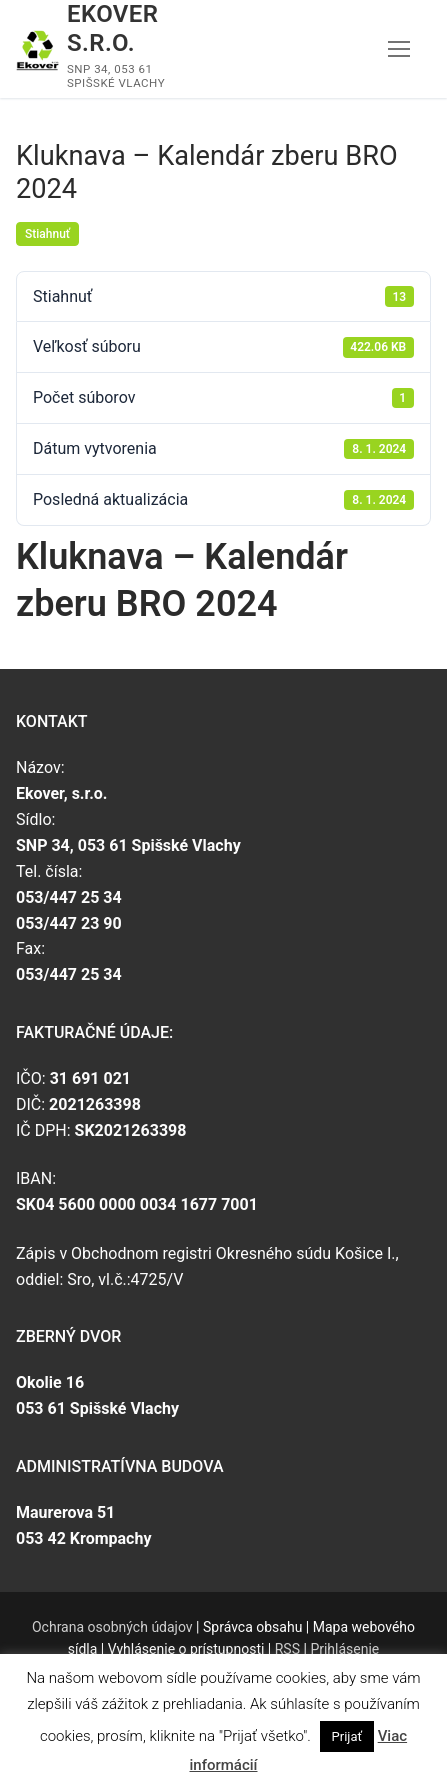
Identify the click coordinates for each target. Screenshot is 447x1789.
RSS (287, 1649)
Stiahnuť (47, 234)
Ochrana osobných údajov (112, 1627)
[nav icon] (399, 49)
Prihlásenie (344, 1649)
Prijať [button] (347, 1736)
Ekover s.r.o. (112, 28)
